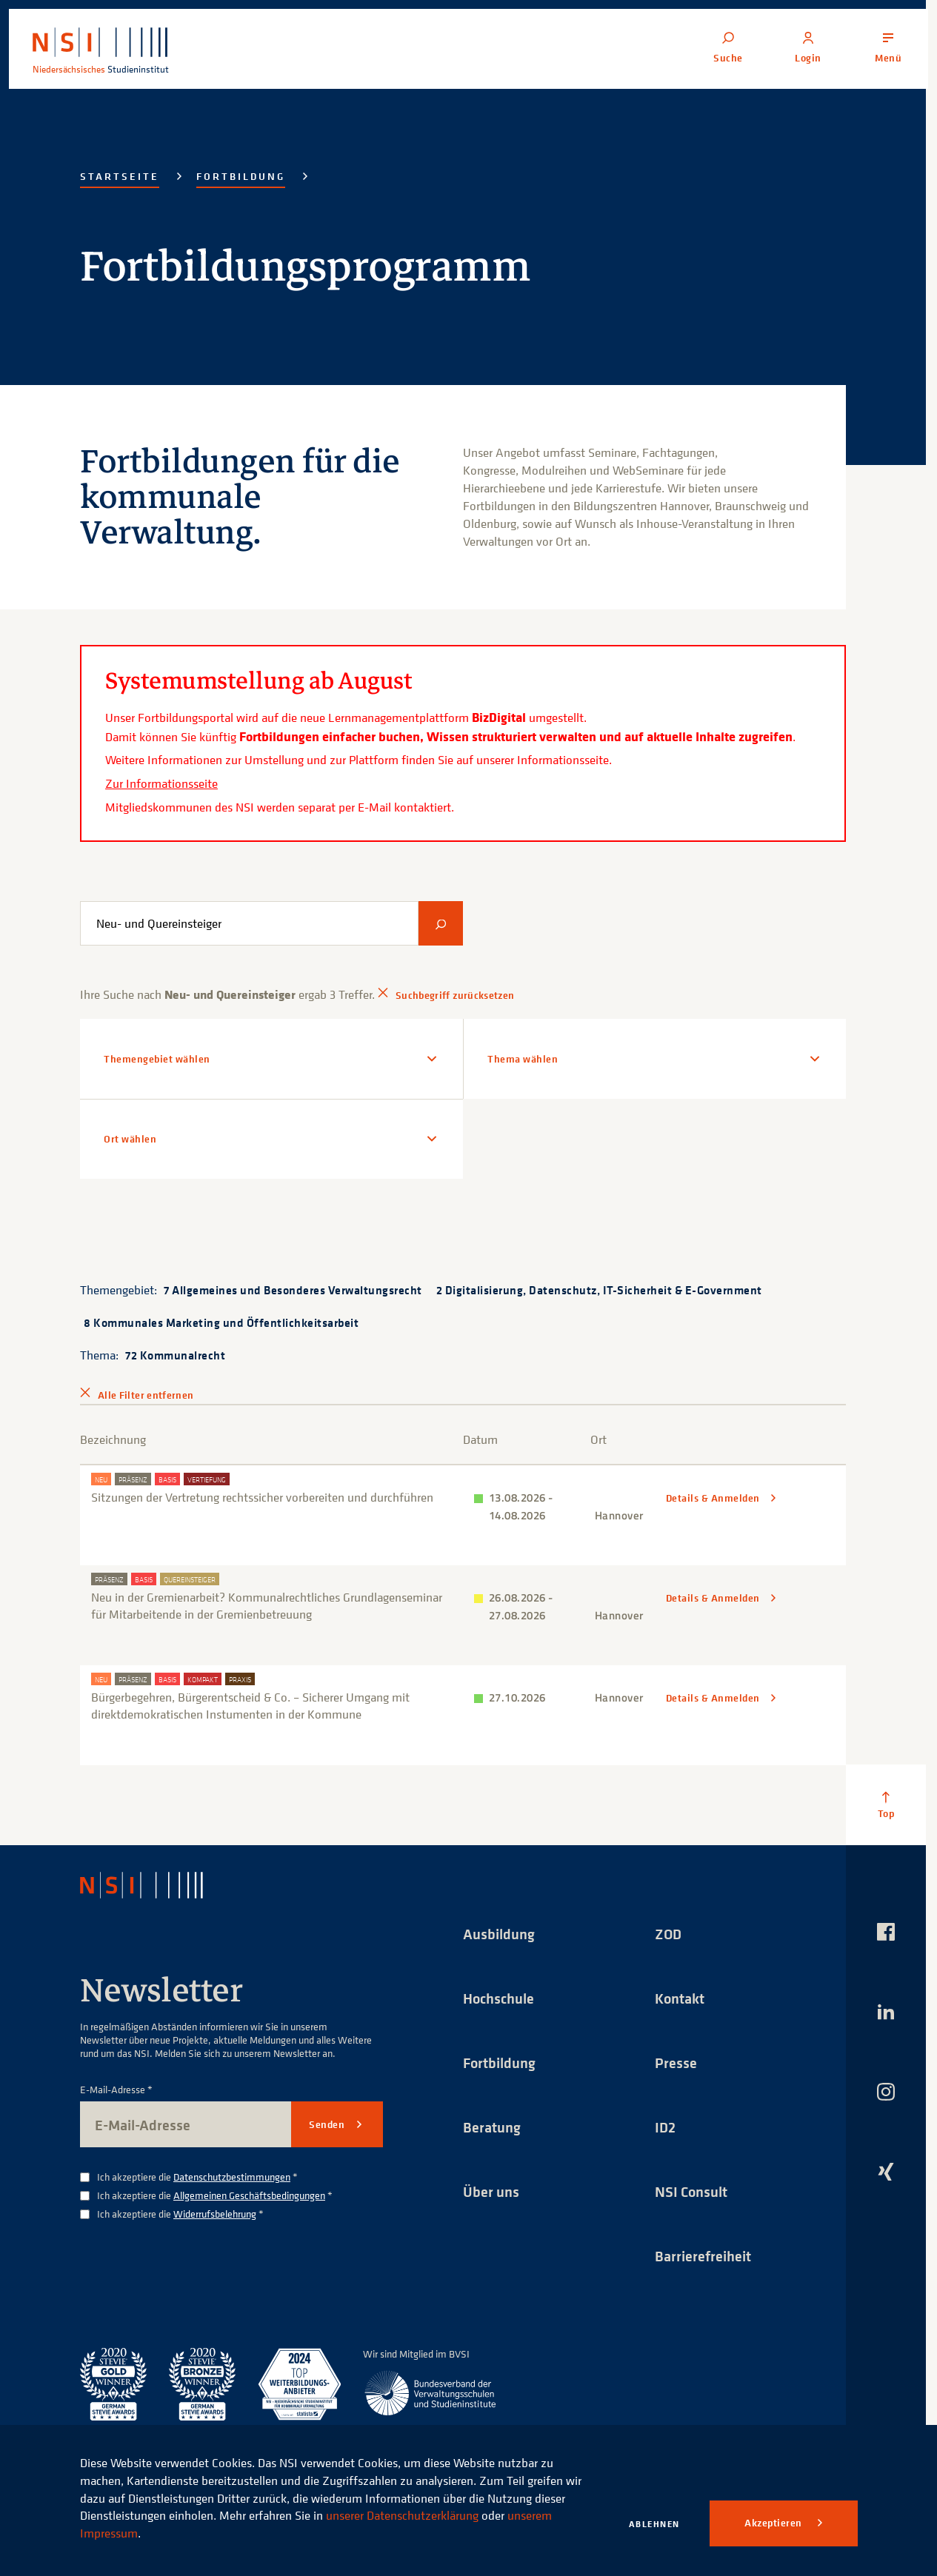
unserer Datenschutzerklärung (402, 2515)
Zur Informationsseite (161, 783)
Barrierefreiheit (703, 2256)
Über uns (491, 2191)
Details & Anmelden (714, 1498)
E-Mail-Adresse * (116, 2090)
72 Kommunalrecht (175, 1355)
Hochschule (498, 1998)
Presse (676, 2062)
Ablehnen (654, 2524)
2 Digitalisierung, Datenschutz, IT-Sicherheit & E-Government (599, 1290)
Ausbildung (499, 1934)
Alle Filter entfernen (145, 1395)
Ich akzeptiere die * (197, 2177)
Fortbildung (240, 176)
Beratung (492, 2127)
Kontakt (679, 1998)
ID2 (665, 2127)
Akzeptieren (774, 2522)
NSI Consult (691, 2191)
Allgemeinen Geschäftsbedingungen (249, 2195)
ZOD (668, 1934)
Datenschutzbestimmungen (231, 2176)
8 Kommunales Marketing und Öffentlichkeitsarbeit (221, 1322)
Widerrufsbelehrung (214, 2214)
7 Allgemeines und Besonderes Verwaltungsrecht (293, 1290)
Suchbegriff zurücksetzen (455, 995)
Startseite (119, 176)
